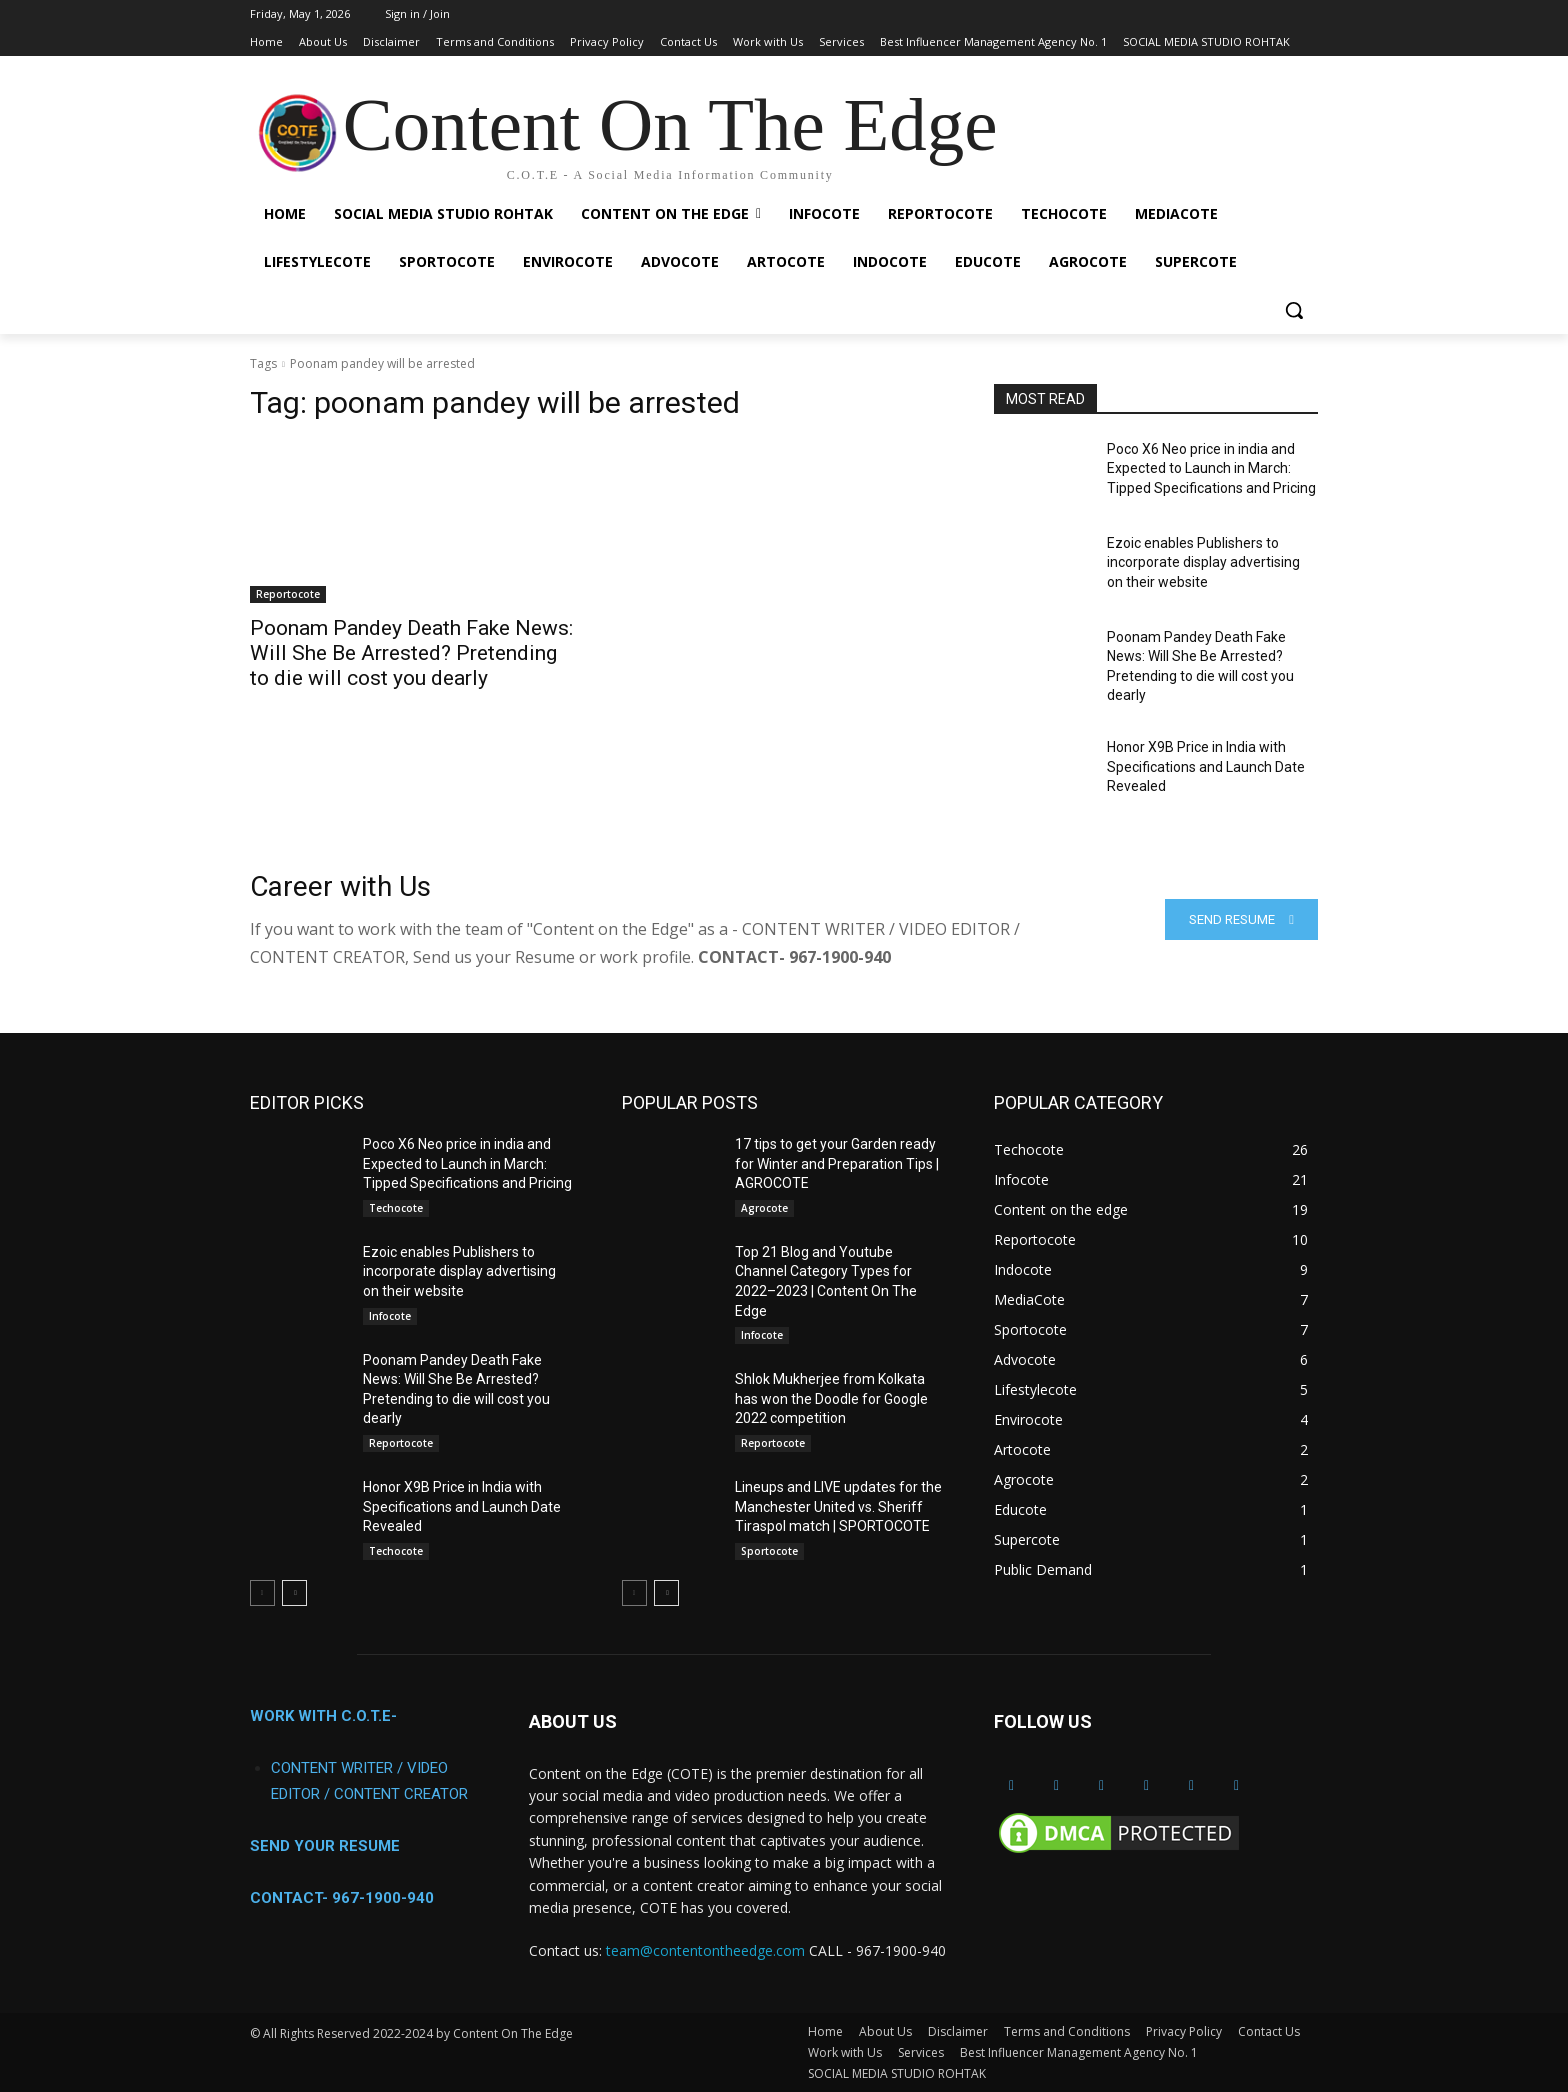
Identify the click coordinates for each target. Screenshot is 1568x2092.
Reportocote (288, 594)
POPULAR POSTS (690, 1102)
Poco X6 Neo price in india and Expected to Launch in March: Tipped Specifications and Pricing (1211, 468)
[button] (1294, 310)
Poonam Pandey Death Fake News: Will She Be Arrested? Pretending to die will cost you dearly (411, 653)
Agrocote (764, 1208)
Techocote (396, 1208)
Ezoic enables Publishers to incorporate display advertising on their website (1203, 562)
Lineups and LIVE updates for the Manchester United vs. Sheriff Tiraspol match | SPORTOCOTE (838, 1506)
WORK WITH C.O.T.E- (323, 1716)
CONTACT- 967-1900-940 (342, 1898)
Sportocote (769, 1551)
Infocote (390, 1316)
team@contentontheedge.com (705, 1950)
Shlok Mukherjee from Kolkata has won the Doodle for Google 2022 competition (831, 1398)
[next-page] (294, 1593)
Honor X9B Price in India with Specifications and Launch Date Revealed (1206, 766)
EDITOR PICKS (307, 1102)
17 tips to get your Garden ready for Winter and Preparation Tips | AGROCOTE (837, 1163)
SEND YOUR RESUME (325, 1846)
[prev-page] (262, 1593)
